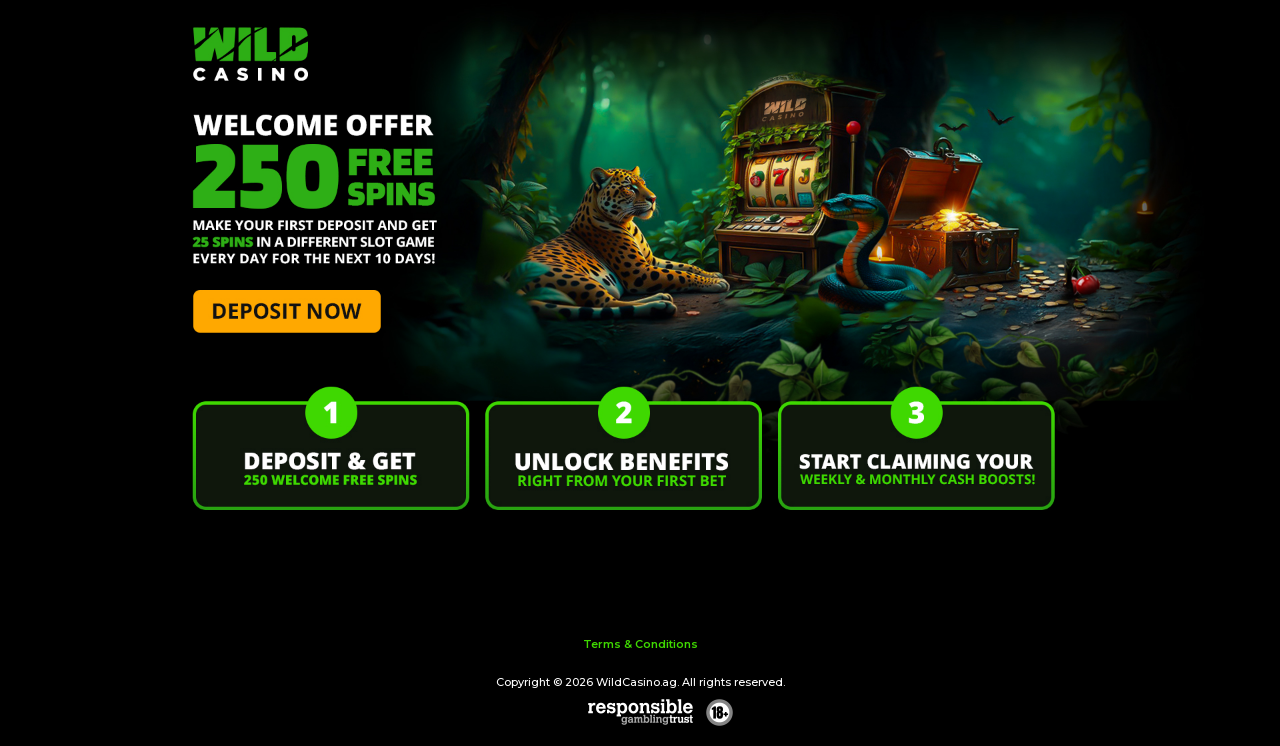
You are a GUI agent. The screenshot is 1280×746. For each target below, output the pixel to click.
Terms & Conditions (640, 644)
